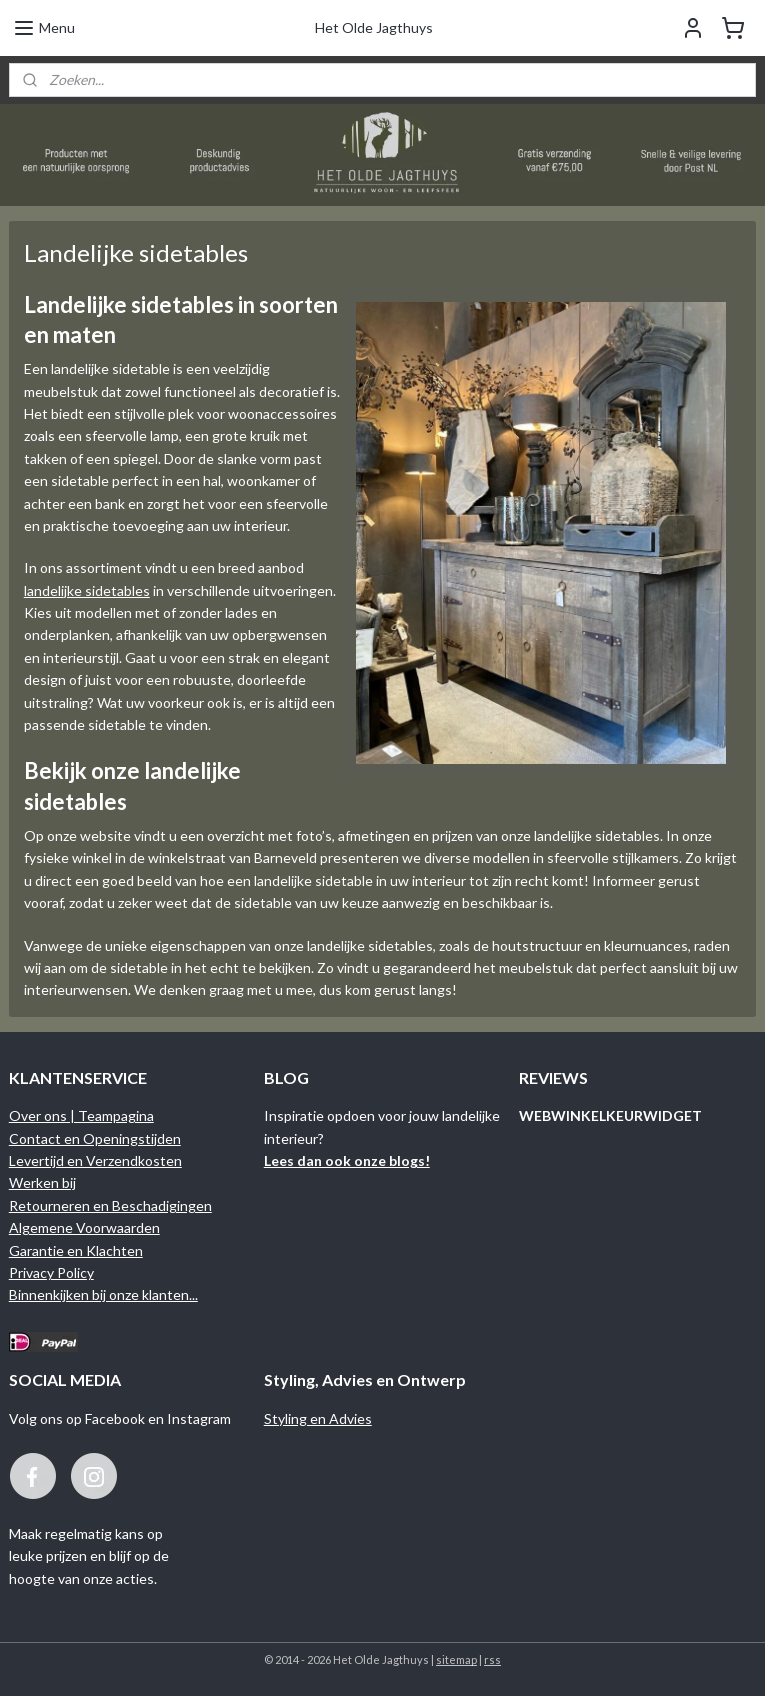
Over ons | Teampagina (81, 1115)
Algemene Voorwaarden (84, 1227)
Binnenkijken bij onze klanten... (103, 1294)
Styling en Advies (318, 1418)
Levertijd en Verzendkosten (95, 1160)
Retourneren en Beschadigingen (110, 1205)
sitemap (456, 1659)
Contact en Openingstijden (95, 1138)
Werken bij (42, 1182)
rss (492, 1659)
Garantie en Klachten (76, 1250)
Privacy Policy (51, 1272)
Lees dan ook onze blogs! (347, 1160)
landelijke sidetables (87, 590)
